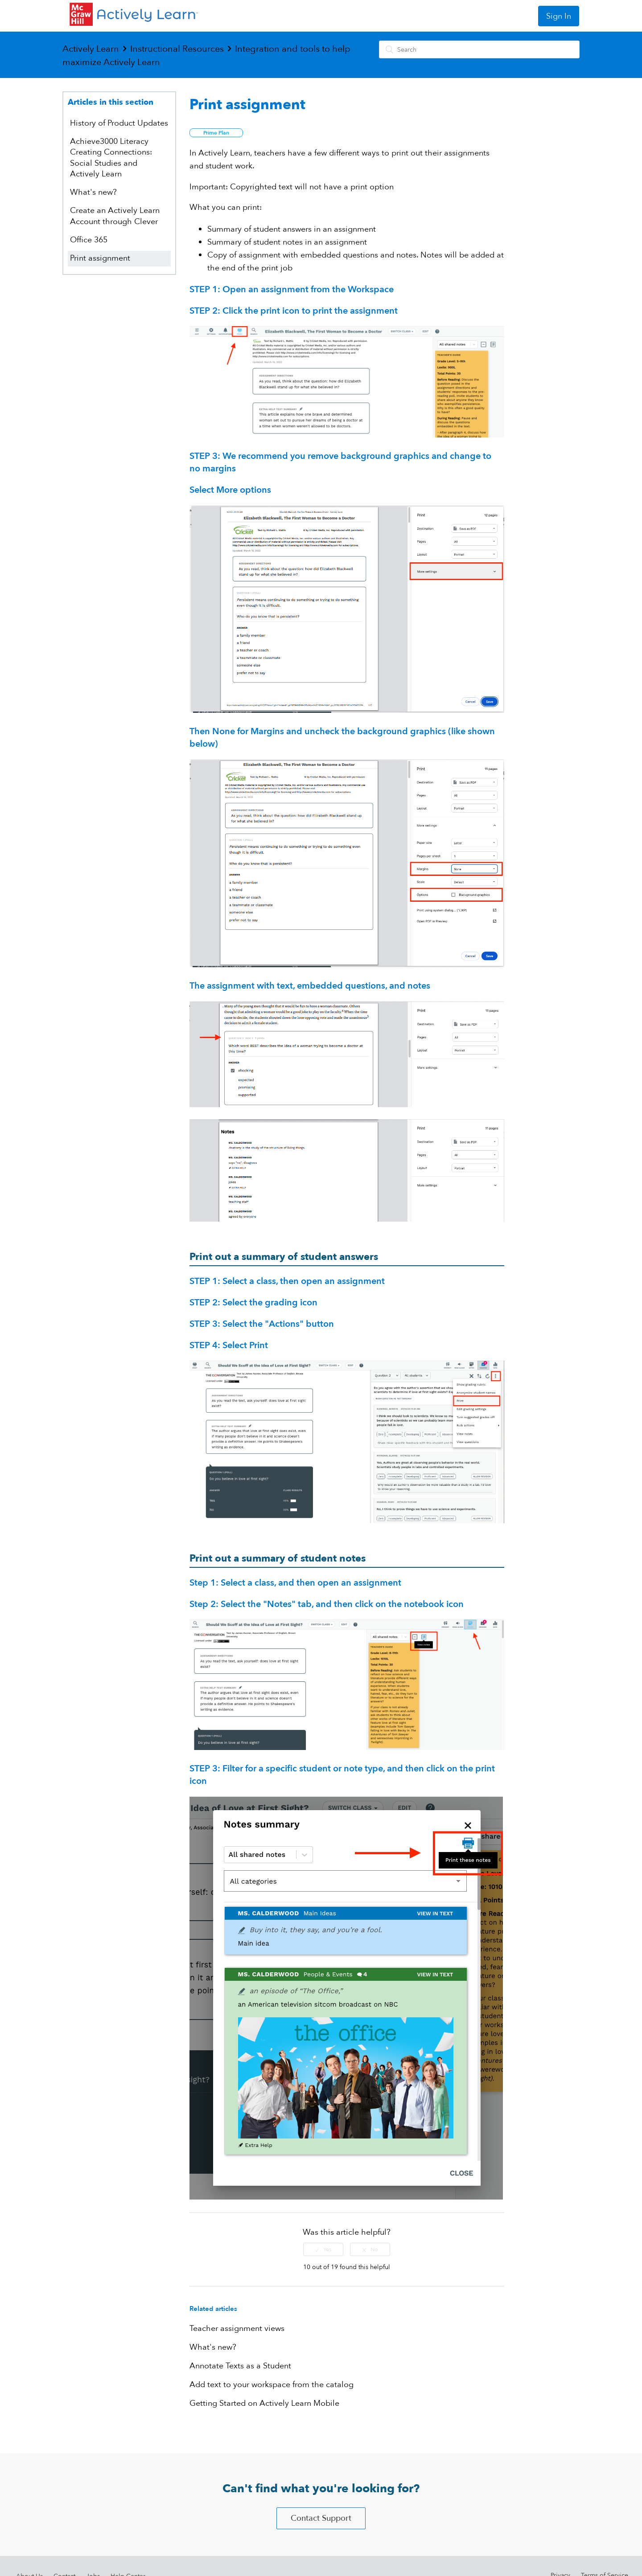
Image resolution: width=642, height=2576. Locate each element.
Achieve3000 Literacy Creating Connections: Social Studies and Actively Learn (111, 158)
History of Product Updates (119, 123)
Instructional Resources (177, 49)
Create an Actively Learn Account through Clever (115, 216)
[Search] (479, 49)
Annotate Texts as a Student (240, 2366)
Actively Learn (90, 49)
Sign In (558, 16)
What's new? (93, 192)
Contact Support (321, 2518)
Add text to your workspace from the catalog (271, 2384)
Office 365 (88, 239)
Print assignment (100, 258)
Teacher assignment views (236, 2328)
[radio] (323, 2249)
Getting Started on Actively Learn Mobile (264, 2403)
